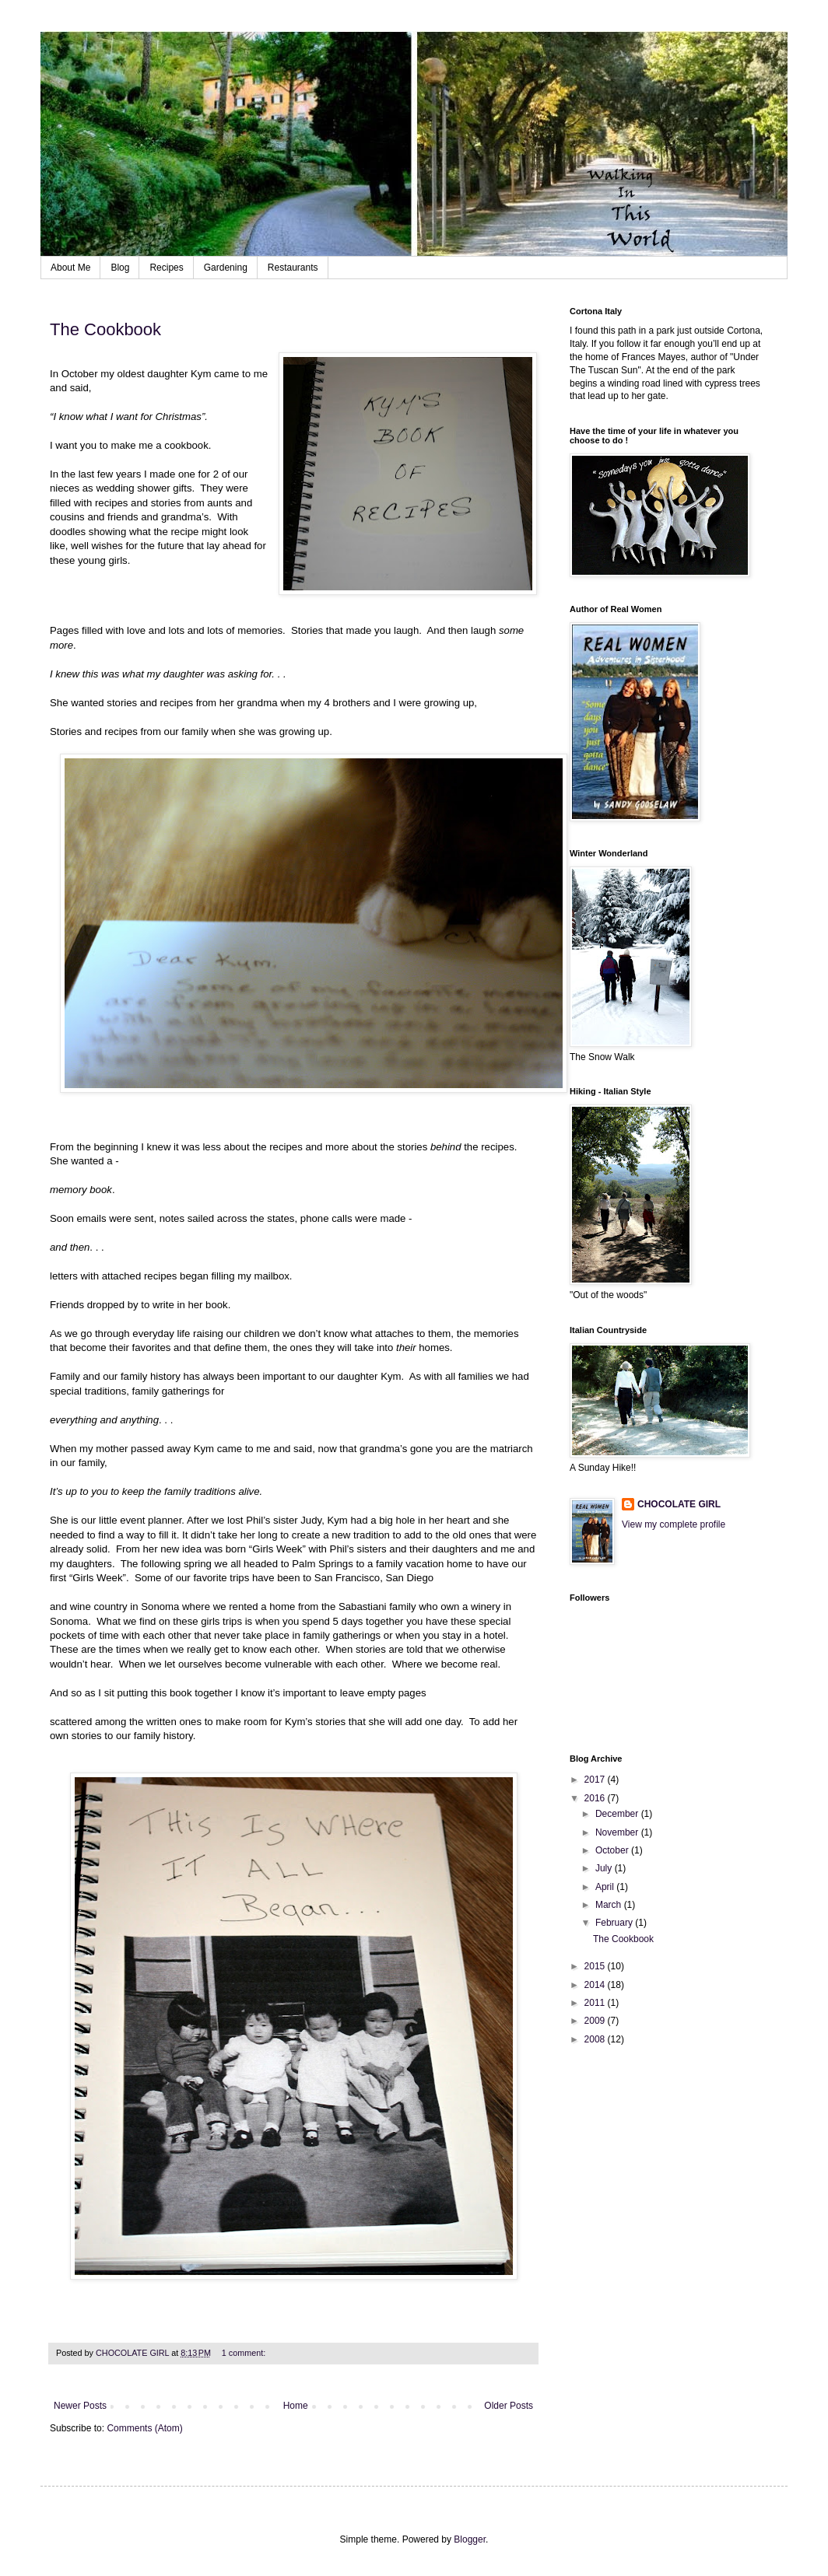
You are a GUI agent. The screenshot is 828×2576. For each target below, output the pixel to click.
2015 (596, 1966)
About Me (70, 267)
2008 (596, 2039)
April (605, 1886)
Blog (120, 267)
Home (295, 2405)
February (615, 1922)
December (618, 1813)
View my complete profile (673, 1524)
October (613, 1850)
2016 (596, 1798)
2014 (596, 1984)
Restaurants (293, 267)
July (605, 1868)
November (618, 1832)
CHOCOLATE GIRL (679, 1504)
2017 (596, 1779)
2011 (596, 2002)
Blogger (470, 2539)
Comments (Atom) (144, 2428)
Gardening (225, 267)
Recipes (166, 267)
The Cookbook (105, 329)
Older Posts (508, 2405)
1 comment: (245, 2352)
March (609, 1904)
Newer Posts (80, 2405)
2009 (596, 2020)
